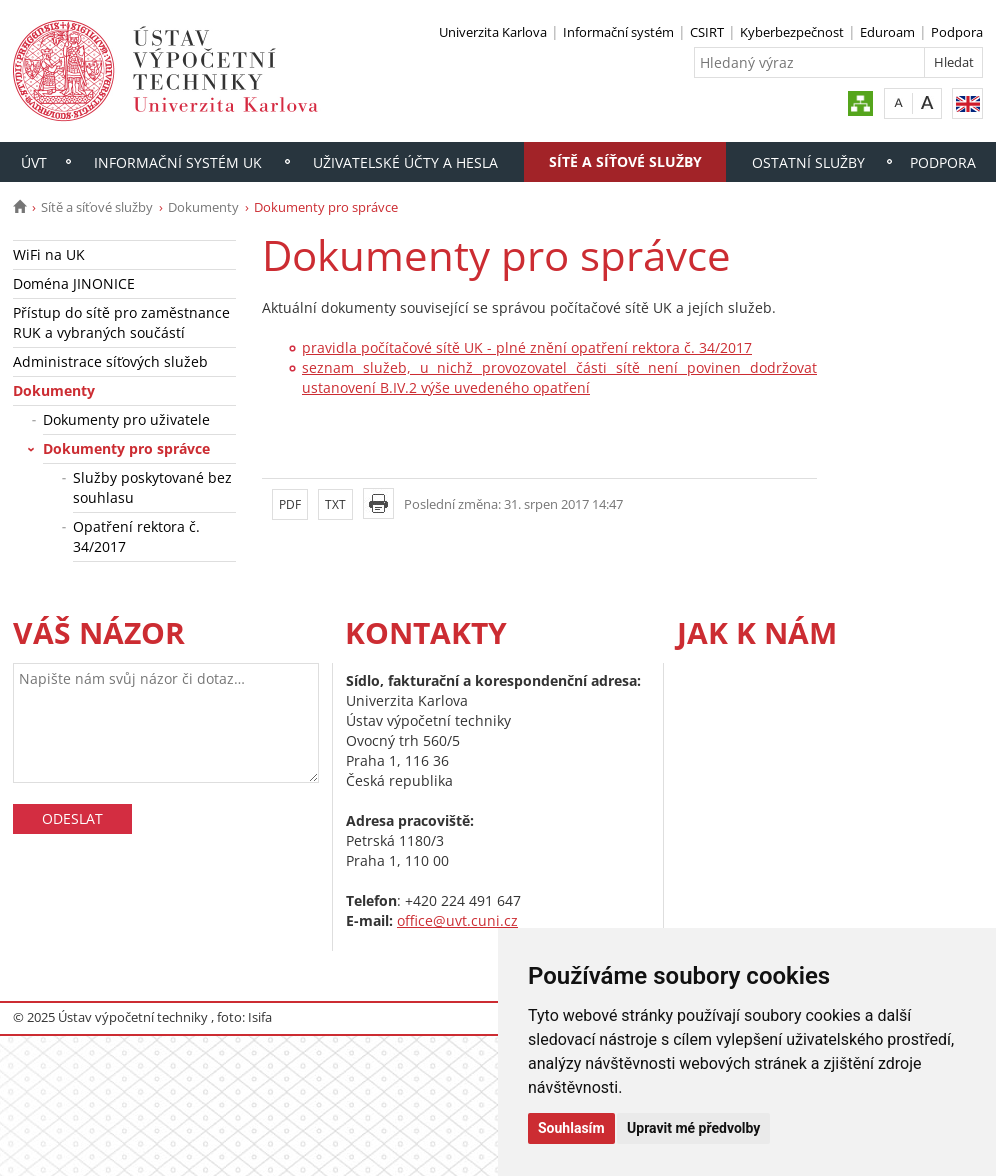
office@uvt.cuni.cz (457, 920)
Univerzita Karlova (493, 32)
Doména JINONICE (74, 283)
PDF (290, 504)
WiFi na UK (49, 254)
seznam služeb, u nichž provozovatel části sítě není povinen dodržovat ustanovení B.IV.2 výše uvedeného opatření (559, 377)
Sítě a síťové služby (625, 161)
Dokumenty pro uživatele (126, 419)
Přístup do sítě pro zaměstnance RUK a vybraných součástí (121, 322)
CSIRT (707, 32)
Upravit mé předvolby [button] (693, 1128)
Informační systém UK (178, 162)
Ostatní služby (808, 162)
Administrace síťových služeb (110, 361)
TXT (335, 504)
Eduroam (887, 32)
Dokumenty (203, 207)
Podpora (957, 32)
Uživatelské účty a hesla (405, 162)
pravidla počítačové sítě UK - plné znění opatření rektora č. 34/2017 (527, 347)
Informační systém (618, 32)
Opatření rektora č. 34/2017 (136, 536)
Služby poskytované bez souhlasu (152, 487)
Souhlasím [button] (571, 1128)
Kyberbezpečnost (792, 32)
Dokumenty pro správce (126, 448)
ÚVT (34, 162)
